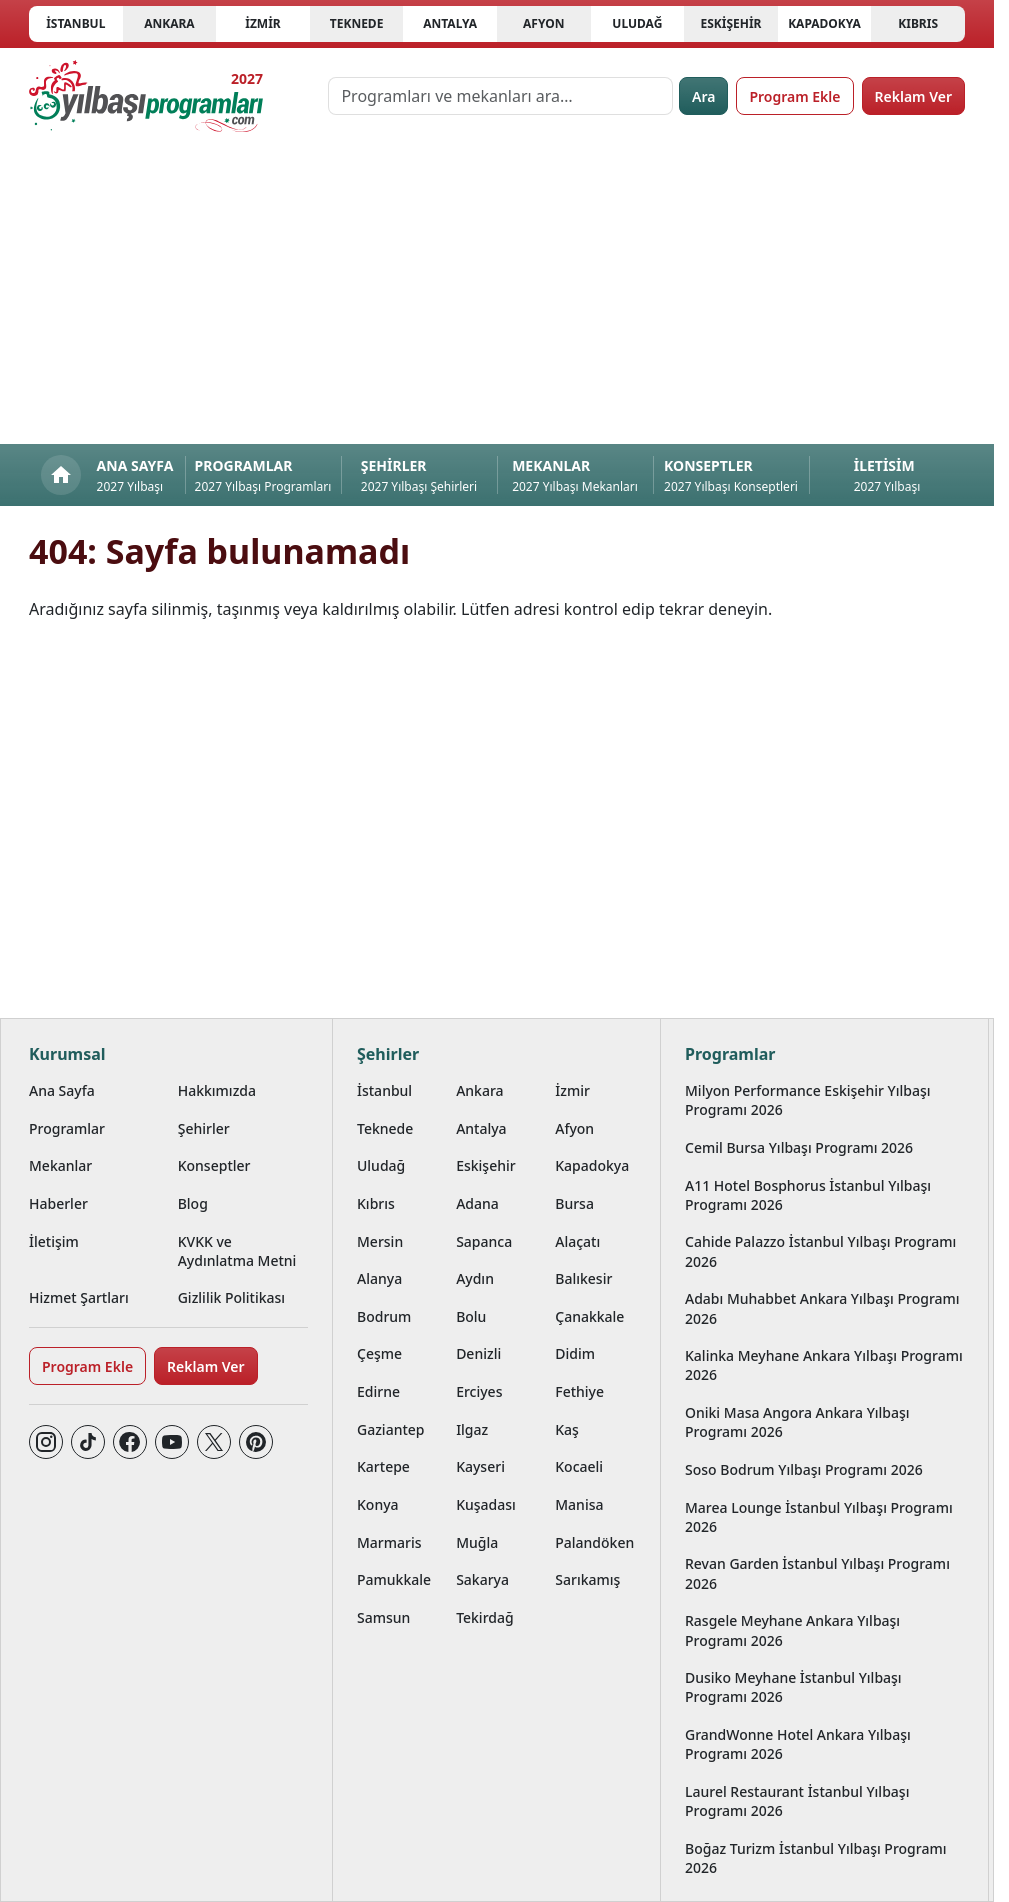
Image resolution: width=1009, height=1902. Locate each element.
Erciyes (479, 1391)
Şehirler (204, 1128)
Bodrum (384, 1316)
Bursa (574, 1203)
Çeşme (379, 1353)
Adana (477, 1203)
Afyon (543, 23)
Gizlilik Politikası (231, 1297)
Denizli (478, 1353)
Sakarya (482, 1579)
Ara (703, 96)
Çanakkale (589, 1316)
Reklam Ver (913, 96)
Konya (378, 1504)
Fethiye (579, 1391)
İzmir (262, 23)
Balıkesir (583, 1278)
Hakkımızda (217, 1090)
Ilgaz (472, 1429)
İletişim (54, 1241)
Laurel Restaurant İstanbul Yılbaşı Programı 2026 (797, 1801)
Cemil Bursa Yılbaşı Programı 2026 (799, 1147)
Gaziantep (391, 1429)
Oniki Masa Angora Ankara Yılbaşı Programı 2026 (797, 1422)
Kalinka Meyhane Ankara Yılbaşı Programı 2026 (824, 1365)
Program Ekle (794, 96)
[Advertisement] (504, 294)
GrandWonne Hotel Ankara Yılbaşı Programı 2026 (798, 1744)
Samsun (383, 1617)
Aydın (475, 1278)
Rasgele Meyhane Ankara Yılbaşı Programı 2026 (792, 1630)
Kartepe (383, 1466)
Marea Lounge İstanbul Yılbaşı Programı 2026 (819, 1517)
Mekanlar (60, 1165)
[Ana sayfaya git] (146, 96)
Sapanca (484, 1241)
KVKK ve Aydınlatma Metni (237, 1251)
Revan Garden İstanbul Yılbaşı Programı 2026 (817, 1573)
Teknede (357, 23)
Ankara (169, 23)
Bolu (471, 1316)
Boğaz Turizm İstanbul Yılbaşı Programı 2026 (815, 1858)
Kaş (567, 1429)
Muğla (477, 1542)
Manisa (579, 1504)
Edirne (378, 1391)
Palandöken (594, 1542)
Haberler (58, 1203)
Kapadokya (824, 23)
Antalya (450, 23)
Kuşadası (486, 1504)
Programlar (67, 1128)
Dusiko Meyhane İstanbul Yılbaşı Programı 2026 (793, 1687)
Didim (575, 1353)
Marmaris (389, 1542)
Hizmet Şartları (79, 1297)
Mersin (380, 1241)
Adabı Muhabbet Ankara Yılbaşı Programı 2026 (822, 1308)
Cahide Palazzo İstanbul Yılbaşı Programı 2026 (820, 1251)
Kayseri (480, 1466)
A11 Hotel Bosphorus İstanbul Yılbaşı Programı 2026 (808, 1195)
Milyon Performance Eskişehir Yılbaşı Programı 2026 (808, 1100)
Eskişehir (730, 23)
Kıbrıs (918, 23)
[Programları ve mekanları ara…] (500, 96)
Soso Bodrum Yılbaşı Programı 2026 (804, 1469)
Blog (193, 1203)
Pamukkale (394, 1579)
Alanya (379, 1278)
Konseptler (214, 1165)
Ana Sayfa (62, 1090)
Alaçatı (577, 1241)
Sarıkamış (587, 1579)
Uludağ (637, 23)
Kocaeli (579, 1466)
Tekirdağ (485, 1617)
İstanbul (75, 23)
